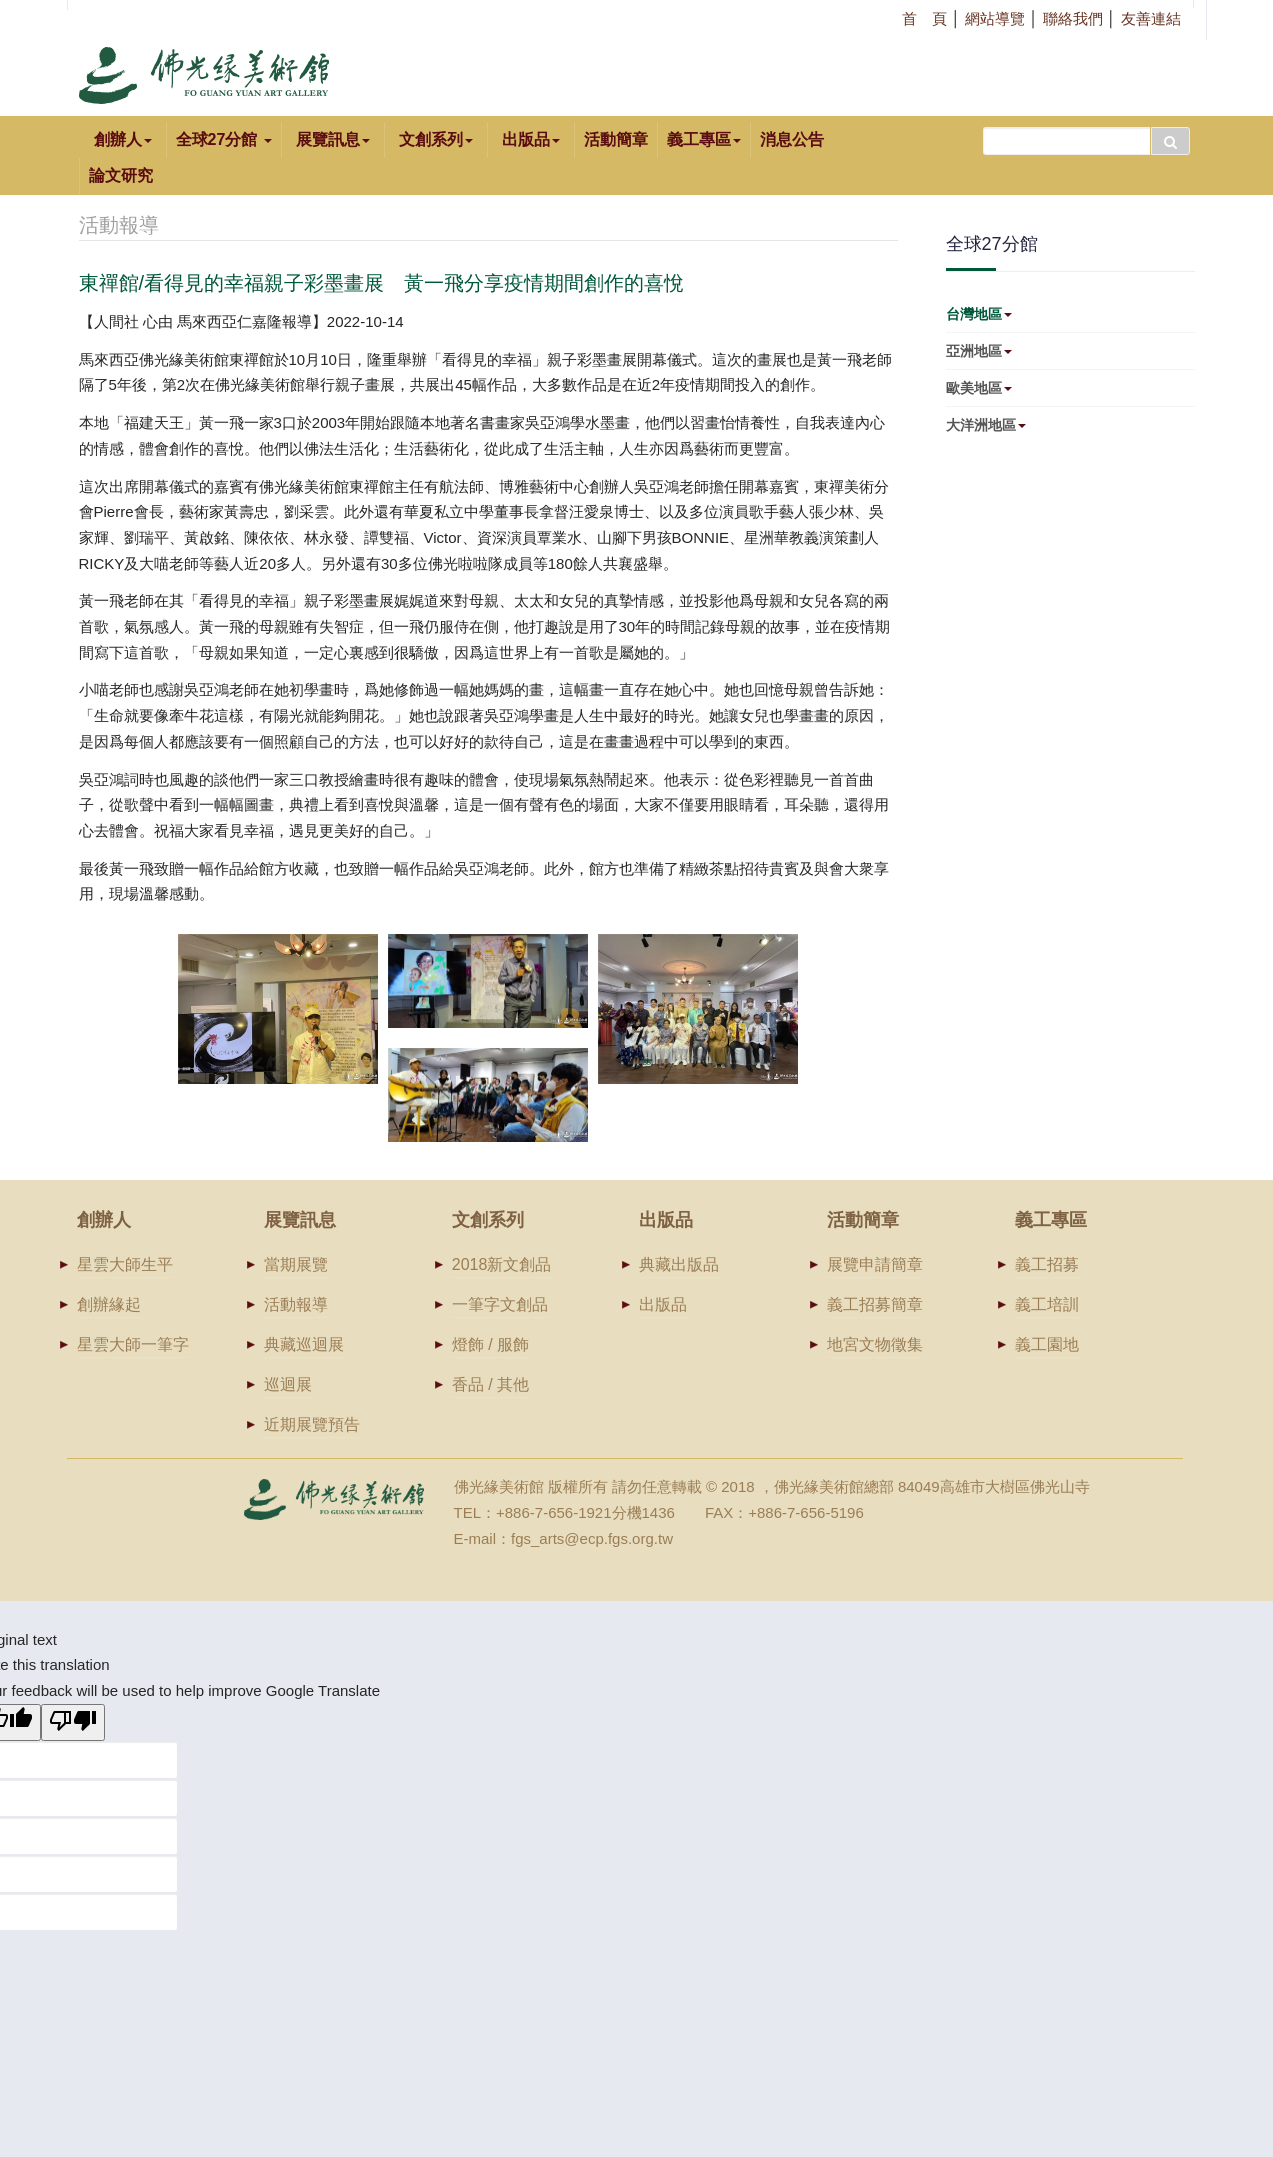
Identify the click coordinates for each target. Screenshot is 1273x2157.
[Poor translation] (73, 1723)
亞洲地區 (979, 351)
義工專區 (704, 139)
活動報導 (296, 1304)
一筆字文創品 (500, 1304)
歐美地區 (979, 388)
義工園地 (1047, 1344)
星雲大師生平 (125, 1264)
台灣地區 (979, 314)
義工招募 (1047, 1264)
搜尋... (983, 122)
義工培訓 (1047, 1304)
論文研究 (121, 175)
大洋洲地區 (986, 425)
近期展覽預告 (312, 1424)
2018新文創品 (502, 1264)
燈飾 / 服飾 (490, 1344)
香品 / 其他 (490, 1384)
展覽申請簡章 (875, 1264)
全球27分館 (224, 139)
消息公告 (792, 139)
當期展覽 (296, 1264)
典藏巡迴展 (304, 1344)
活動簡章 (616, 139)
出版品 (663, 1304)
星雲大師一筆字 (133, 1344)
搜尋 (1170, 141)
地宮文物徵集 (875, 1344)
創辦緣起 (109, 1304)
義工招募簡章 (875, 1304)
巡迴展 (288, 1384)
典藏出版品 (679, 1264)
